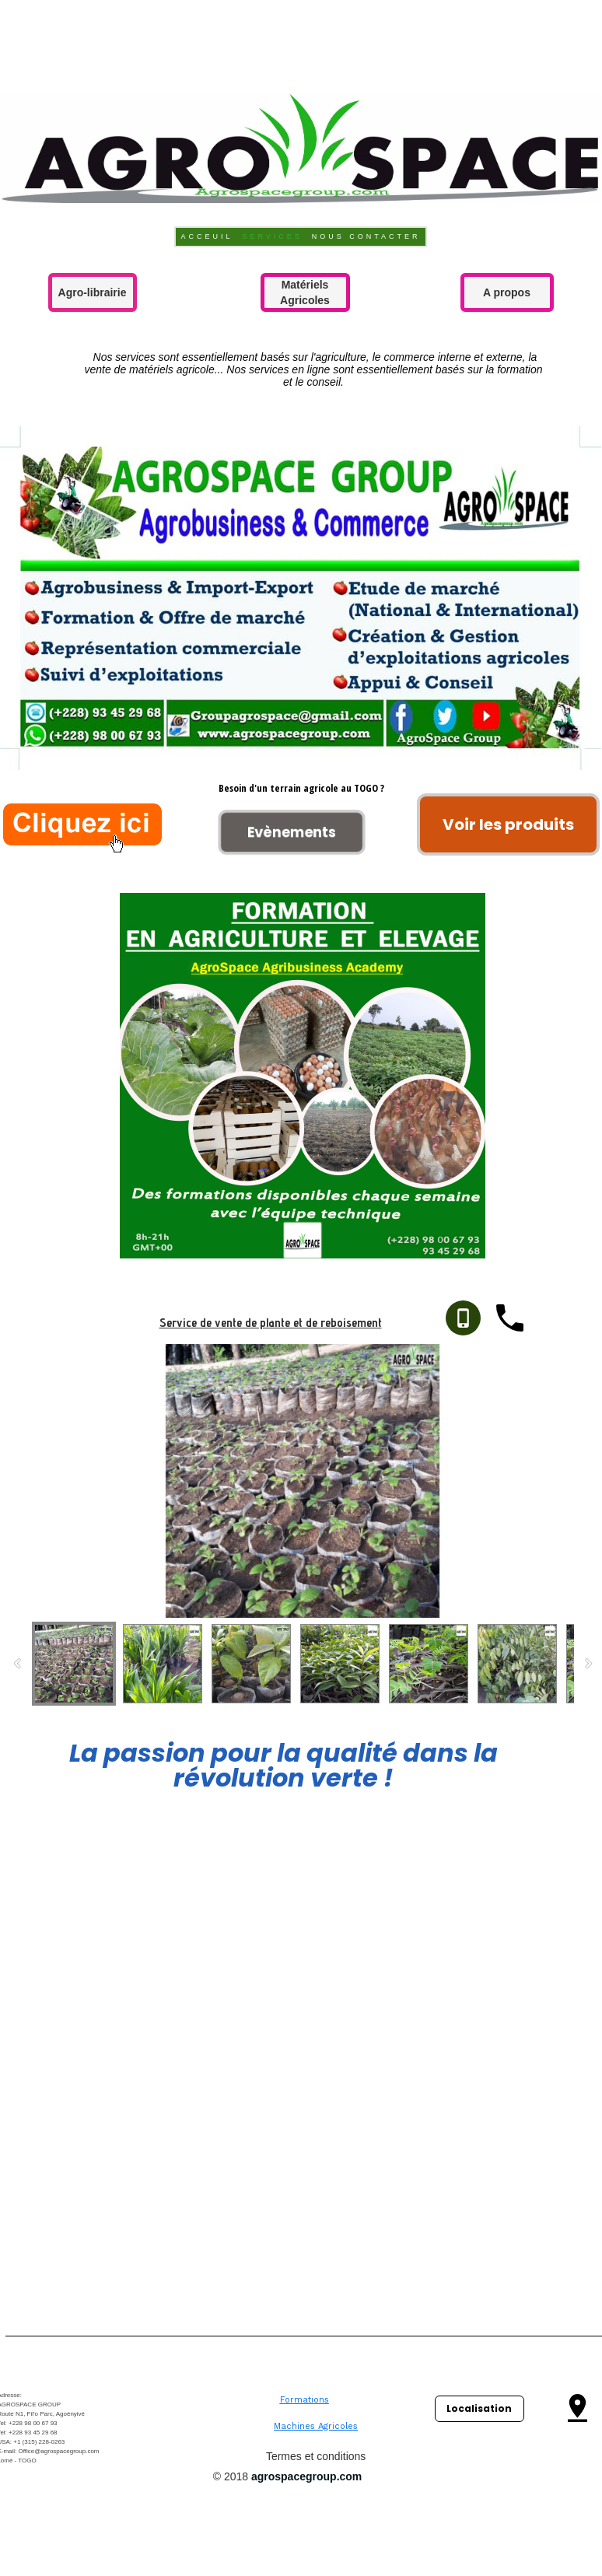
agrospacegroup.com (306, 2476)
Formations (304, 2400)
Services (272, 236)
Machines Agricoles (316, 2426)
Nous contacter (366, 236)
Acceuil (206, 236)
